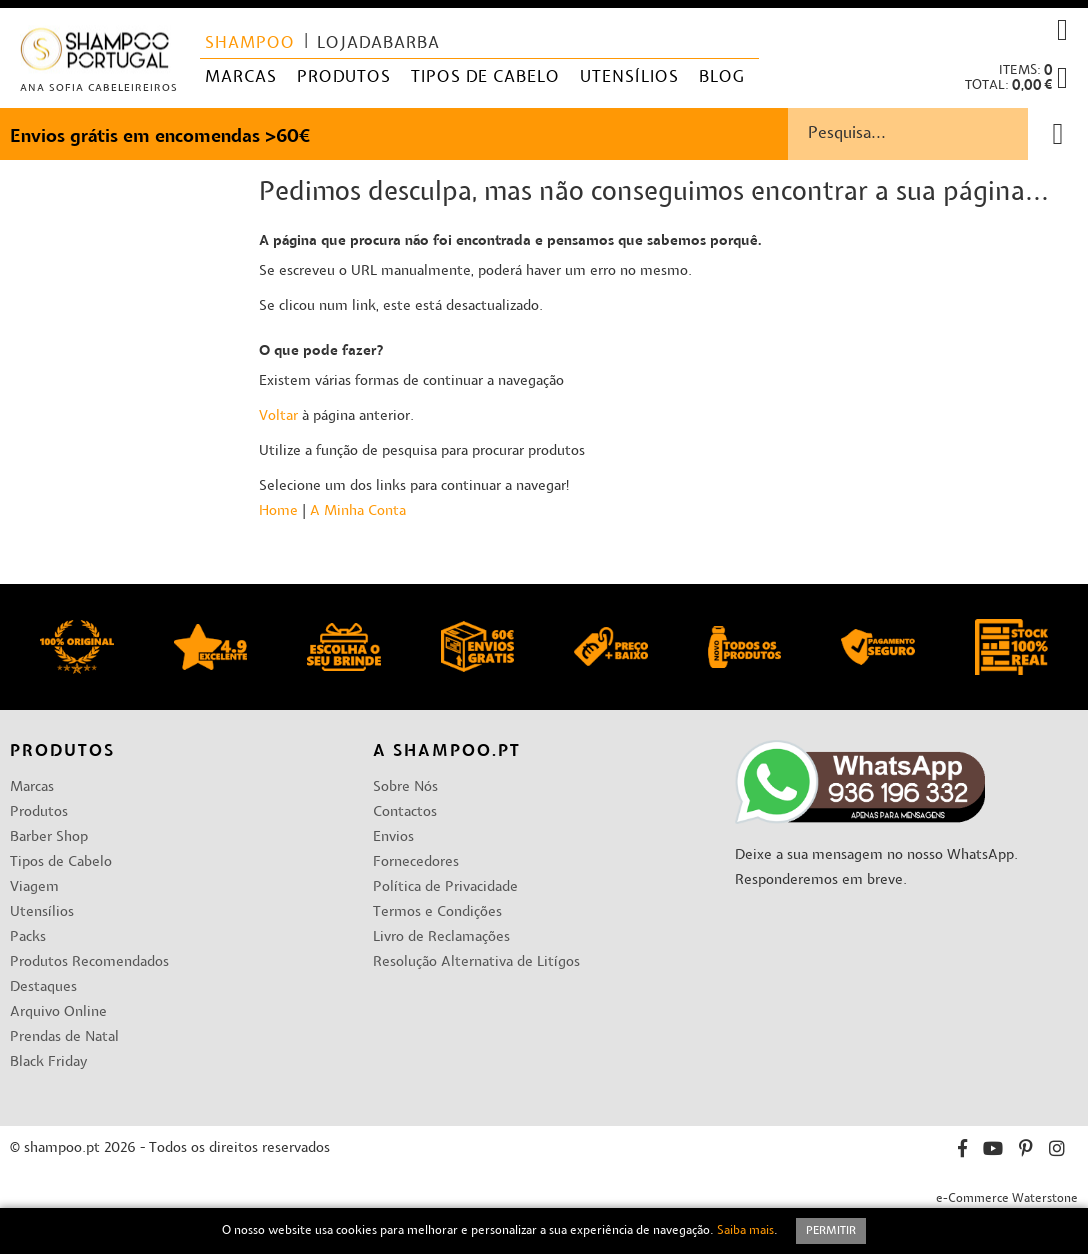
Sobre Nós (405, 787)
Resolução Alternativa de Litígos (476, 962)
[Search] (1058, 134)
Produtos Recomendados (89, 962)
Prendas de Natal (64, 1037)
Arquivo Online (58, 1012)
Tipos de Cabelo (61, 862)
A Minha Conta (358, 511)
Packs (28, 937)
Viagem (34, 887)
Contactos (405, 812)
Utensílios (42, 912)
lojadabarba (378, 44)
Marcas (32, 787)
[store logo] (95, 53)
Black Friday (48, 1062)
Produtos (39, 812)
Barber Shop (49, 837)
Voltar (278, 416)
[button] (1062, 30)
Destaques (43, 987)
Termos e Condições (437, 912)
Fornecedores (416, 862)
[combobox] (938, 134)
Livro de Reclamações (441, 937)
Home (278, 511)
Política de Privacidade (445, 887)
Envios (393, 837)
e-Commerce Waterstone (1007, 1199)
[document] (544, 1231)
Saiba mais (745, 1231)
